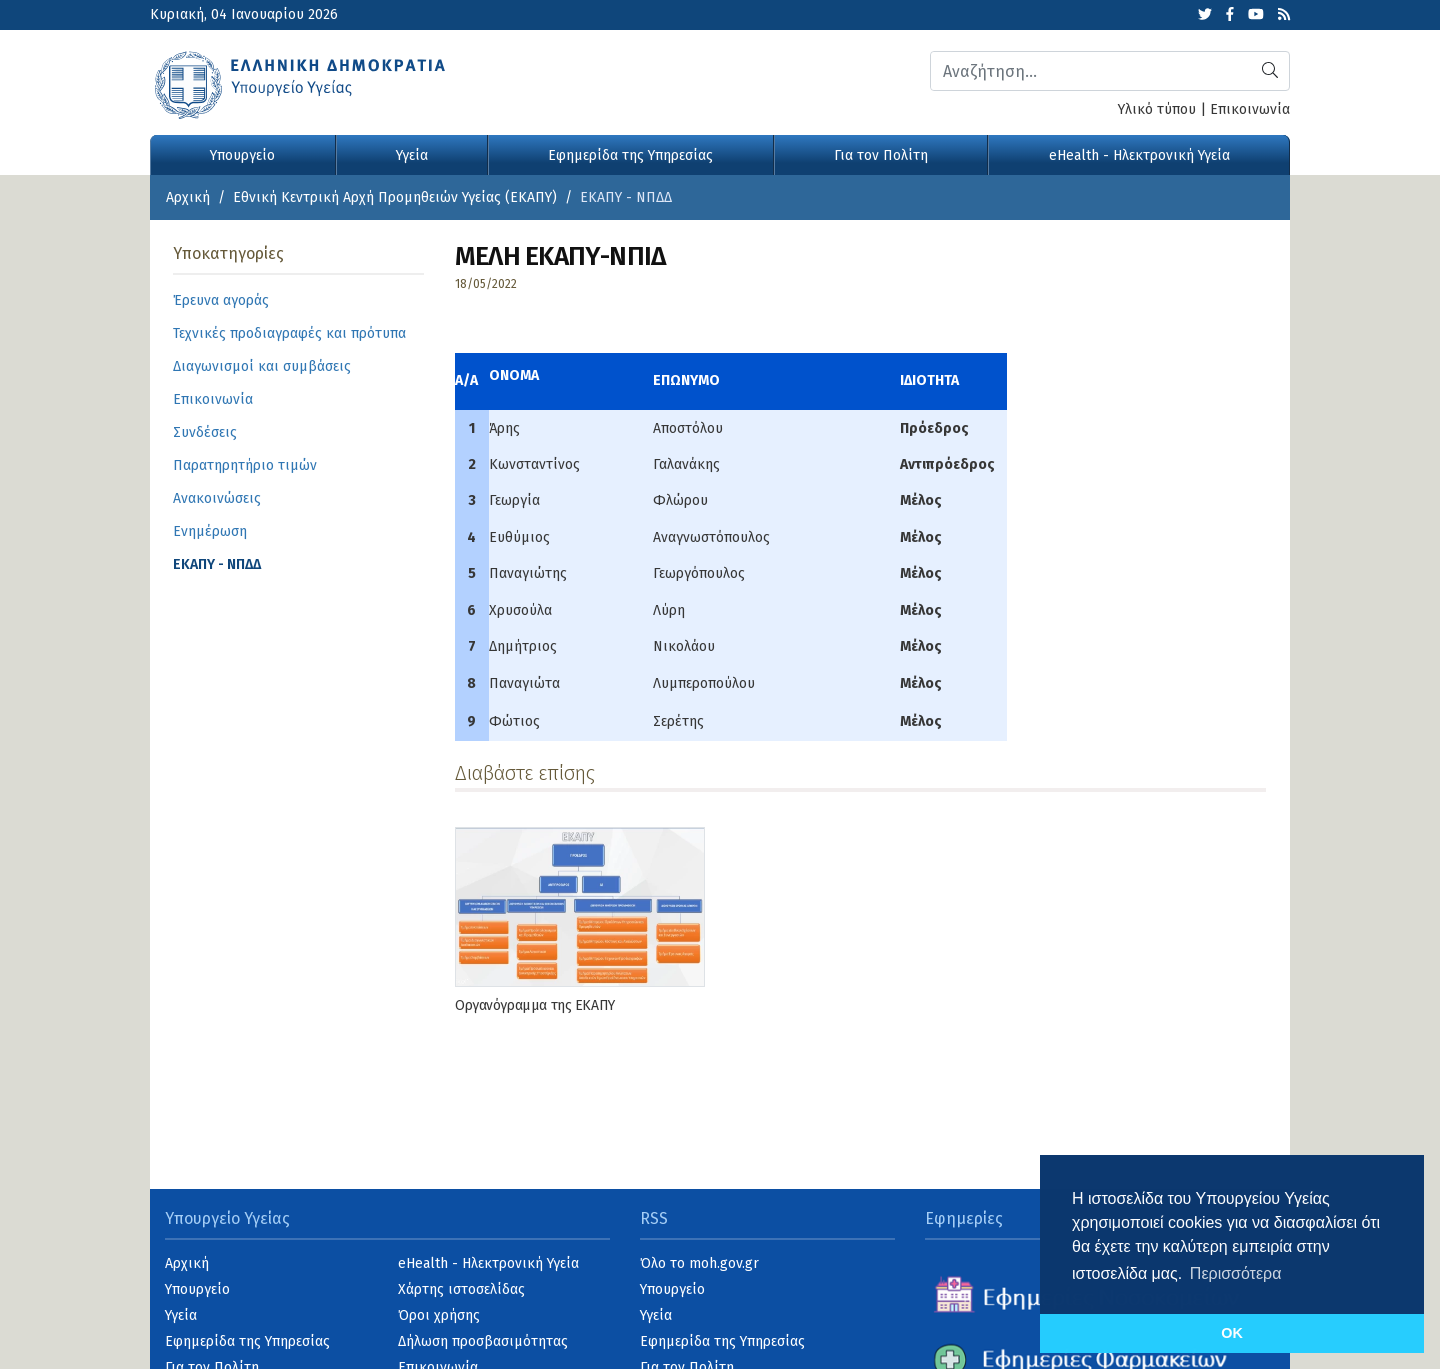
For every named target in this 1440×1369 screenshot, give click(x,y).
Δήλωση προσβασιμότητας (483, 1341)
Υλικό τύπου (1157, 109)
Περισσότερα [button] (1236, 1273)
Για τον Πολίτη (881, 155)
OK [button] (1232, 1333)
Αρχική (188, 197)
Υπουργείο (242, 155)
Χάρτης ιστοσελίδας (461, 1289)
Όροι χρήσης (439, 1315)
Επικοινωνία (1250, 109)
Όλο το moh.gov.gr (699, 1263)
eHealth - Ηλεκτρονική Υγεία (1139, 155)
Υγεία (412, 155)
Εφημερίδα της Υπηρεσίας (630, 155)
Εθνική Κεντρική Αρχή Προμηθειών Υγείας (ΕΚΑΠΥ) (395, 197)
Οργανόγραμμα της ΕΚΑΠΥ (535, 1005)
